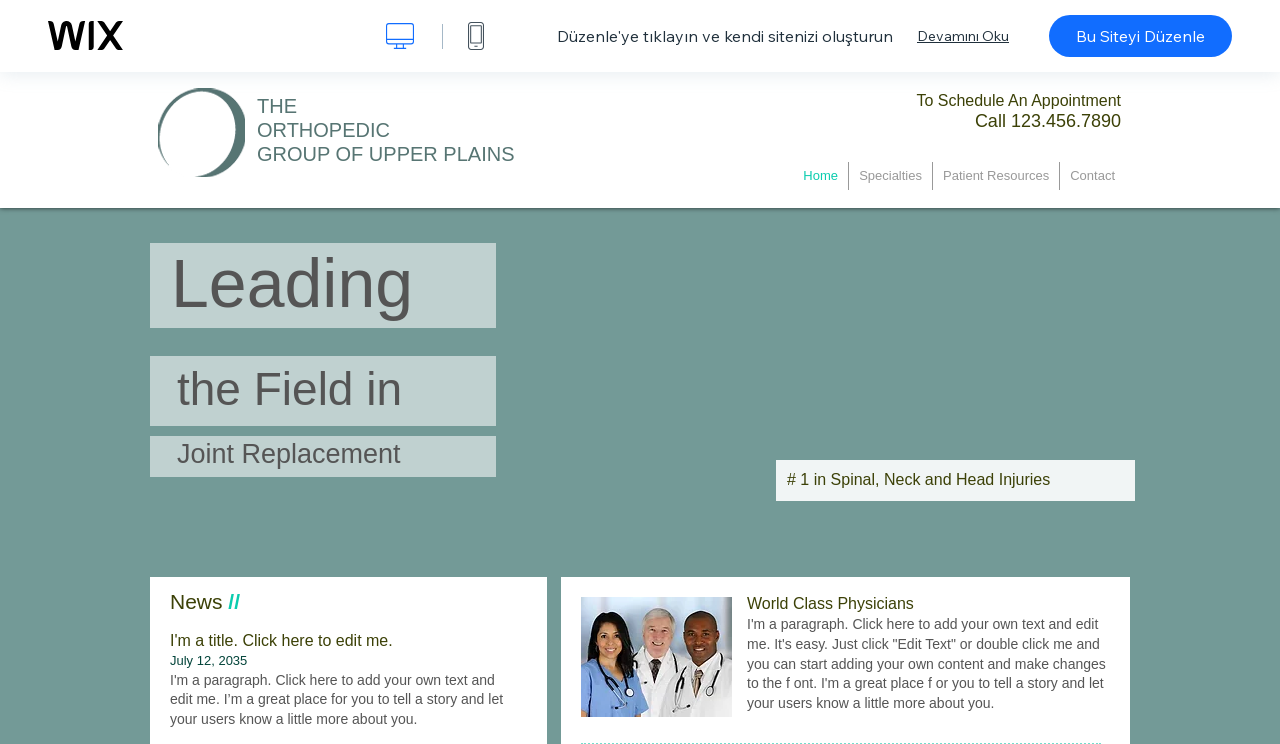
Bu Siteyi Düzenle (1140, 36)
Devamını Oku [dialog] (963, 36)
